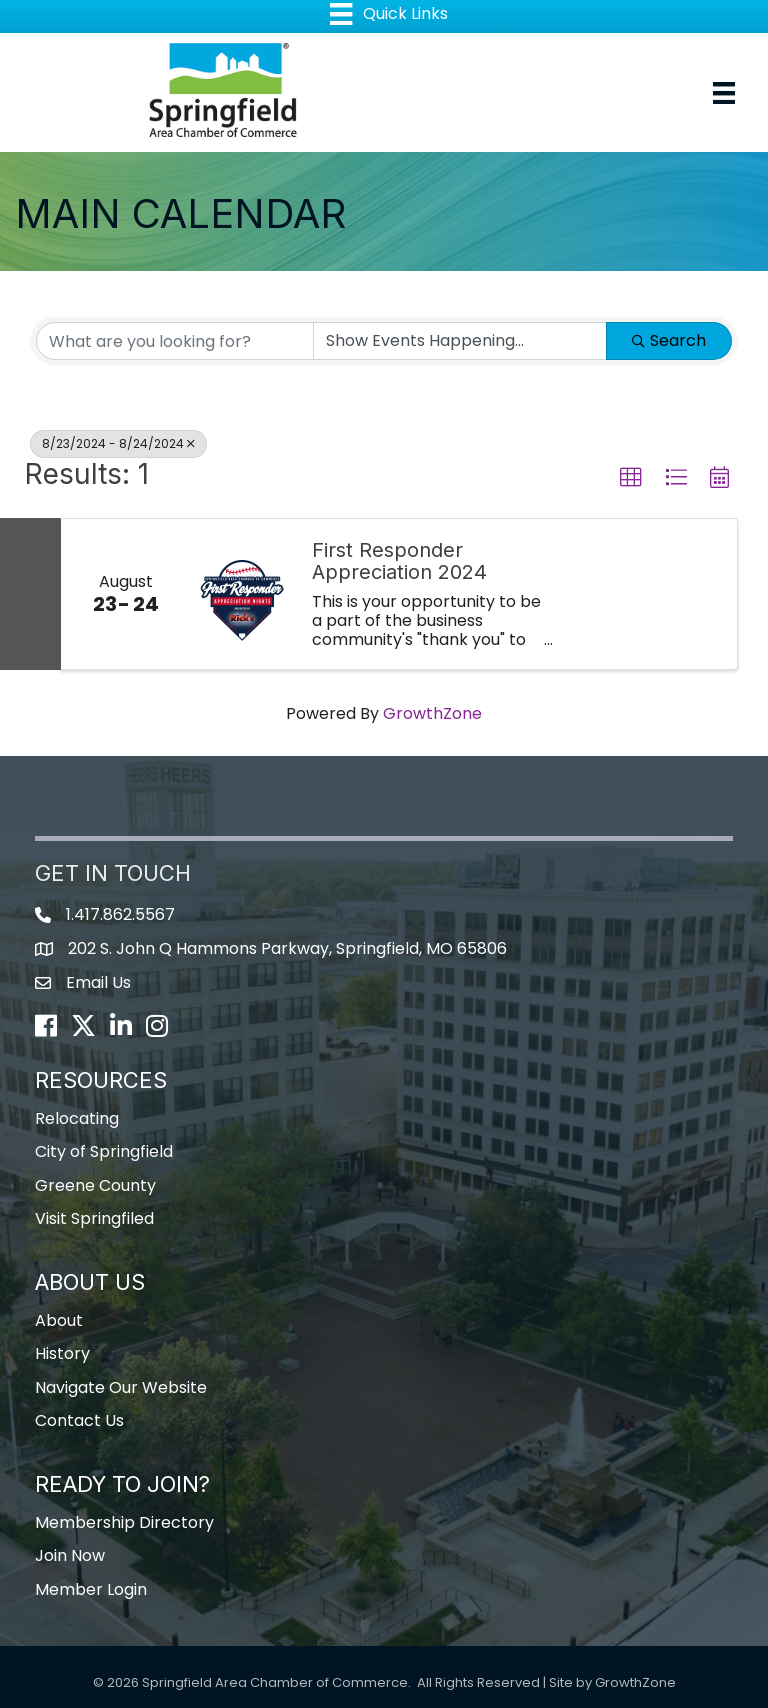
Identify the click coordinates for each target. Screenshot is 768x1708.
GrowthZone (432, 713)
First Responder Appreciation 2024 (399, 561)
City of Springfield (104, 1151)
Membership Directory (124, 1522)
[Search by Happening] (460, 341)
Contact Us (79, 1420)
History (62, 1353)
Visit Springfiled (94, 1218)
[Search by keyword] (175, 341)
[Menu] (724, 93)
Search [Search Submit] (669, 340)
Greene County (95, 1185)
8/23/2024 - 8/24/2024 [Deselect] (118, 443)
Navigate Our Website (121, 1387)
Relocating (77, 1118)
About (59, 1320)
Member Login (91, 1589)
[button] (631, 478)
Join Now (70, 1555)
